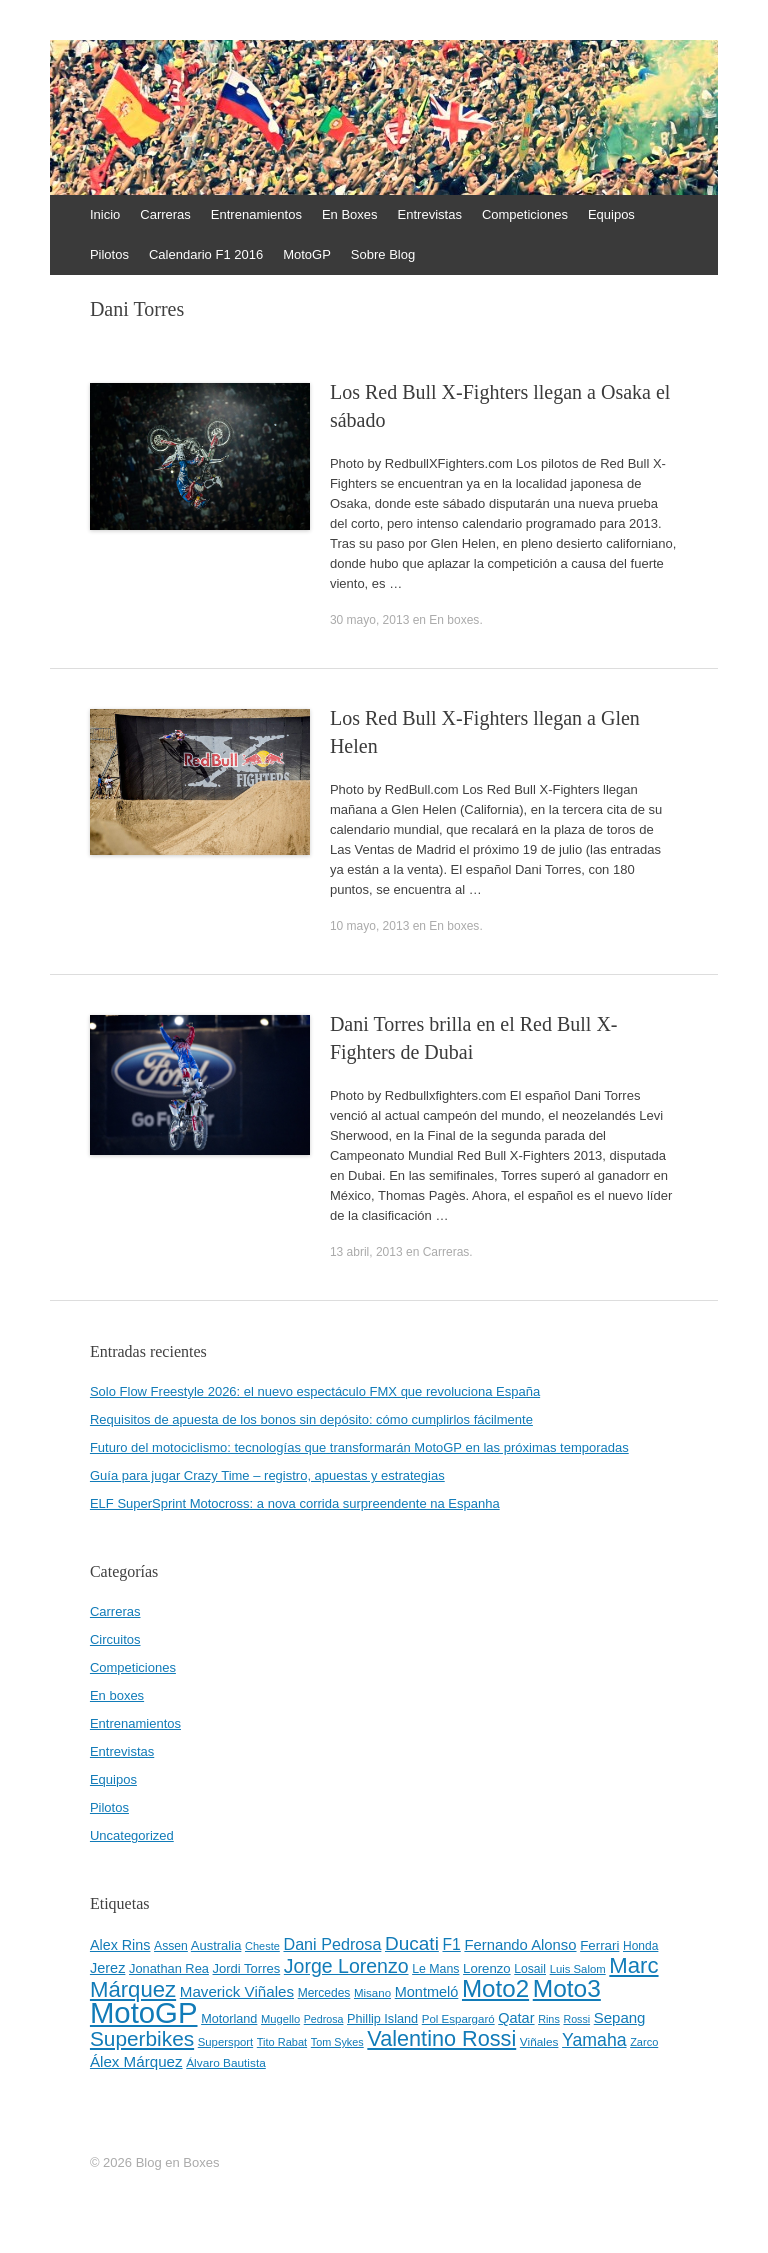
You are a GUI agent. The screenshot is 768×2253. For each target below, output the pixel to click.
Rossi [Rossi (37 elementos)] (576, 2019)
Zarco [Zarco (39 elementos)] (644, 2042)
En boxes (454, 620)
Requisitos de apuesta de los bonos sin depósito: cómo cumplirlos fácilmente (311, 1419)
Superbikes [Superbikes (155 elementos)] (142, 2038)
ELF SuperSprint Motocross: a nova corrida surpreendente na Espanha (295, 1503)
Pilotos (109, 254)
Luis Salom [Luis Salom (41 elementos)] (578, 1969)
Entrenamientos (256, 214)
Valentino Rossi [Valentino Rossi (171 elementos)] (441, 2038)
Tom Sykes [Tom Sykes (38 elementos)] (337, 2042)
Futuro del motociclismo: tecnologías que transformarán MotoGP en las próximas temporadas (359, 1447)
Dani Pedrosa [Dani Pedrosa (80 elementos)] (332, 1944)
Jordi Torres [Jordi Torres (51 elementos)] (247, 1968)
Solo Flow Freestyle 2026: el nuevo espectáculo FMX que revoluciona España (315, 1391)
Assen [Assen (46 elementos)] (171, 1946)
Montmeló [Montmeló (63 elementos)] (427, 1992)
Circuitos (115, 1639)
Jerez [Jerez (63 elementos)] (107, 1968)
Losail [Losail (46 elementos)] (530, 1969)
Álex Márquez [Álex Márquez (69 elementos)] (136, 2061)
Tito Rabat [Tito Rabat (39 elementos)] (282, 2042)
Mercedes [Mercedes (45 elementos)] (324, 1993)
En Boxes (350, 214)
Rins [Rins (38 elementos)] (549, 2019)
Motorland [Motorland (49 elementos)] (229, 2019)
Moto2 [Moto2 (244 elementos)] (495, 1988)
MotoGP (307, 254)
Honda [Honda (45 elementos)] (640, 1946)
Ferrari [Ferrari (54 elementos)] (599, 1945)
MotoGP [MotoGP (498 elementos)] (144, 2012)
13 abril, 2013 (366, 1252)
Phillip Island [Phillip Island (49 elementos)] (382, 2019)
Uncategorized (132, 1835)
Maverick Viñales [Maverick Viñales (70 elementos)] (237, 1991)
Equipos (611, 214)
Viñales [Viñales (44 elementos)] (539, 2042)
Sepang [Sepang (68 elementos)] (620, 2017)
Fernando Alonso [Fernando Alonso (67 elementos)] (520, 1945)
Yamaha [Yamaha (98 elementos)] (594, 2040)
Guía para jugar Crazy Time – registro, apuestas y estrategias (267, 1475)
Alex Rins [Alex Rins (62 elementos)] (120, 1945)
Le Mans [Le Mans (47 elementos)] (435, 1969)
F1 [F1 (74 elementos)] (451, 1944)
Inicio (105, 214)
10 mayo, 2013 (369, 926)
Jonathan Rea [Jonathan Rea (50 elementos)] (169, 1968)
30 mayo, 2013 (369, 620)
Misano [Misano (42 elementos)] (372, 1993)
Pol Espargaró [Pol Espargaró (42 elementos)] (458, 2019)
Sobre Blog (383, 254)
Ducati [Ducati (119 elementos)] (412, 1943)
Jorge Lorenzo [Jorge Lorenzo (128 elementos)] (346, 1966)
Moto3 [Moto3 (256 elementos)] (567, 1988)
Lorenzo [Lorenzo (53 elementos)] (487, 1968)
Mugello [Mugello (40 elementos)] (280, 2019)
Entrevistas (430, 214)
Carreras (165, 214)
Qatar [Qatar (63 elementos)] (516, 2018)
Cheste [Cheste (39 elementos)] (262, 1946)
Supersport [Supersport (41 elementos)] (225, 2042)
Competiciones (525, 214)
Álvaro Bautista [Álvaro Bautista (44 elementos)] (226, 2063)
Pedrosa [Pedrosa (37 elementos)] (324, 2019)
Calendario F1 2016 (206, 254)
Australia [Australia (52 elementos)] (216, 1945)
